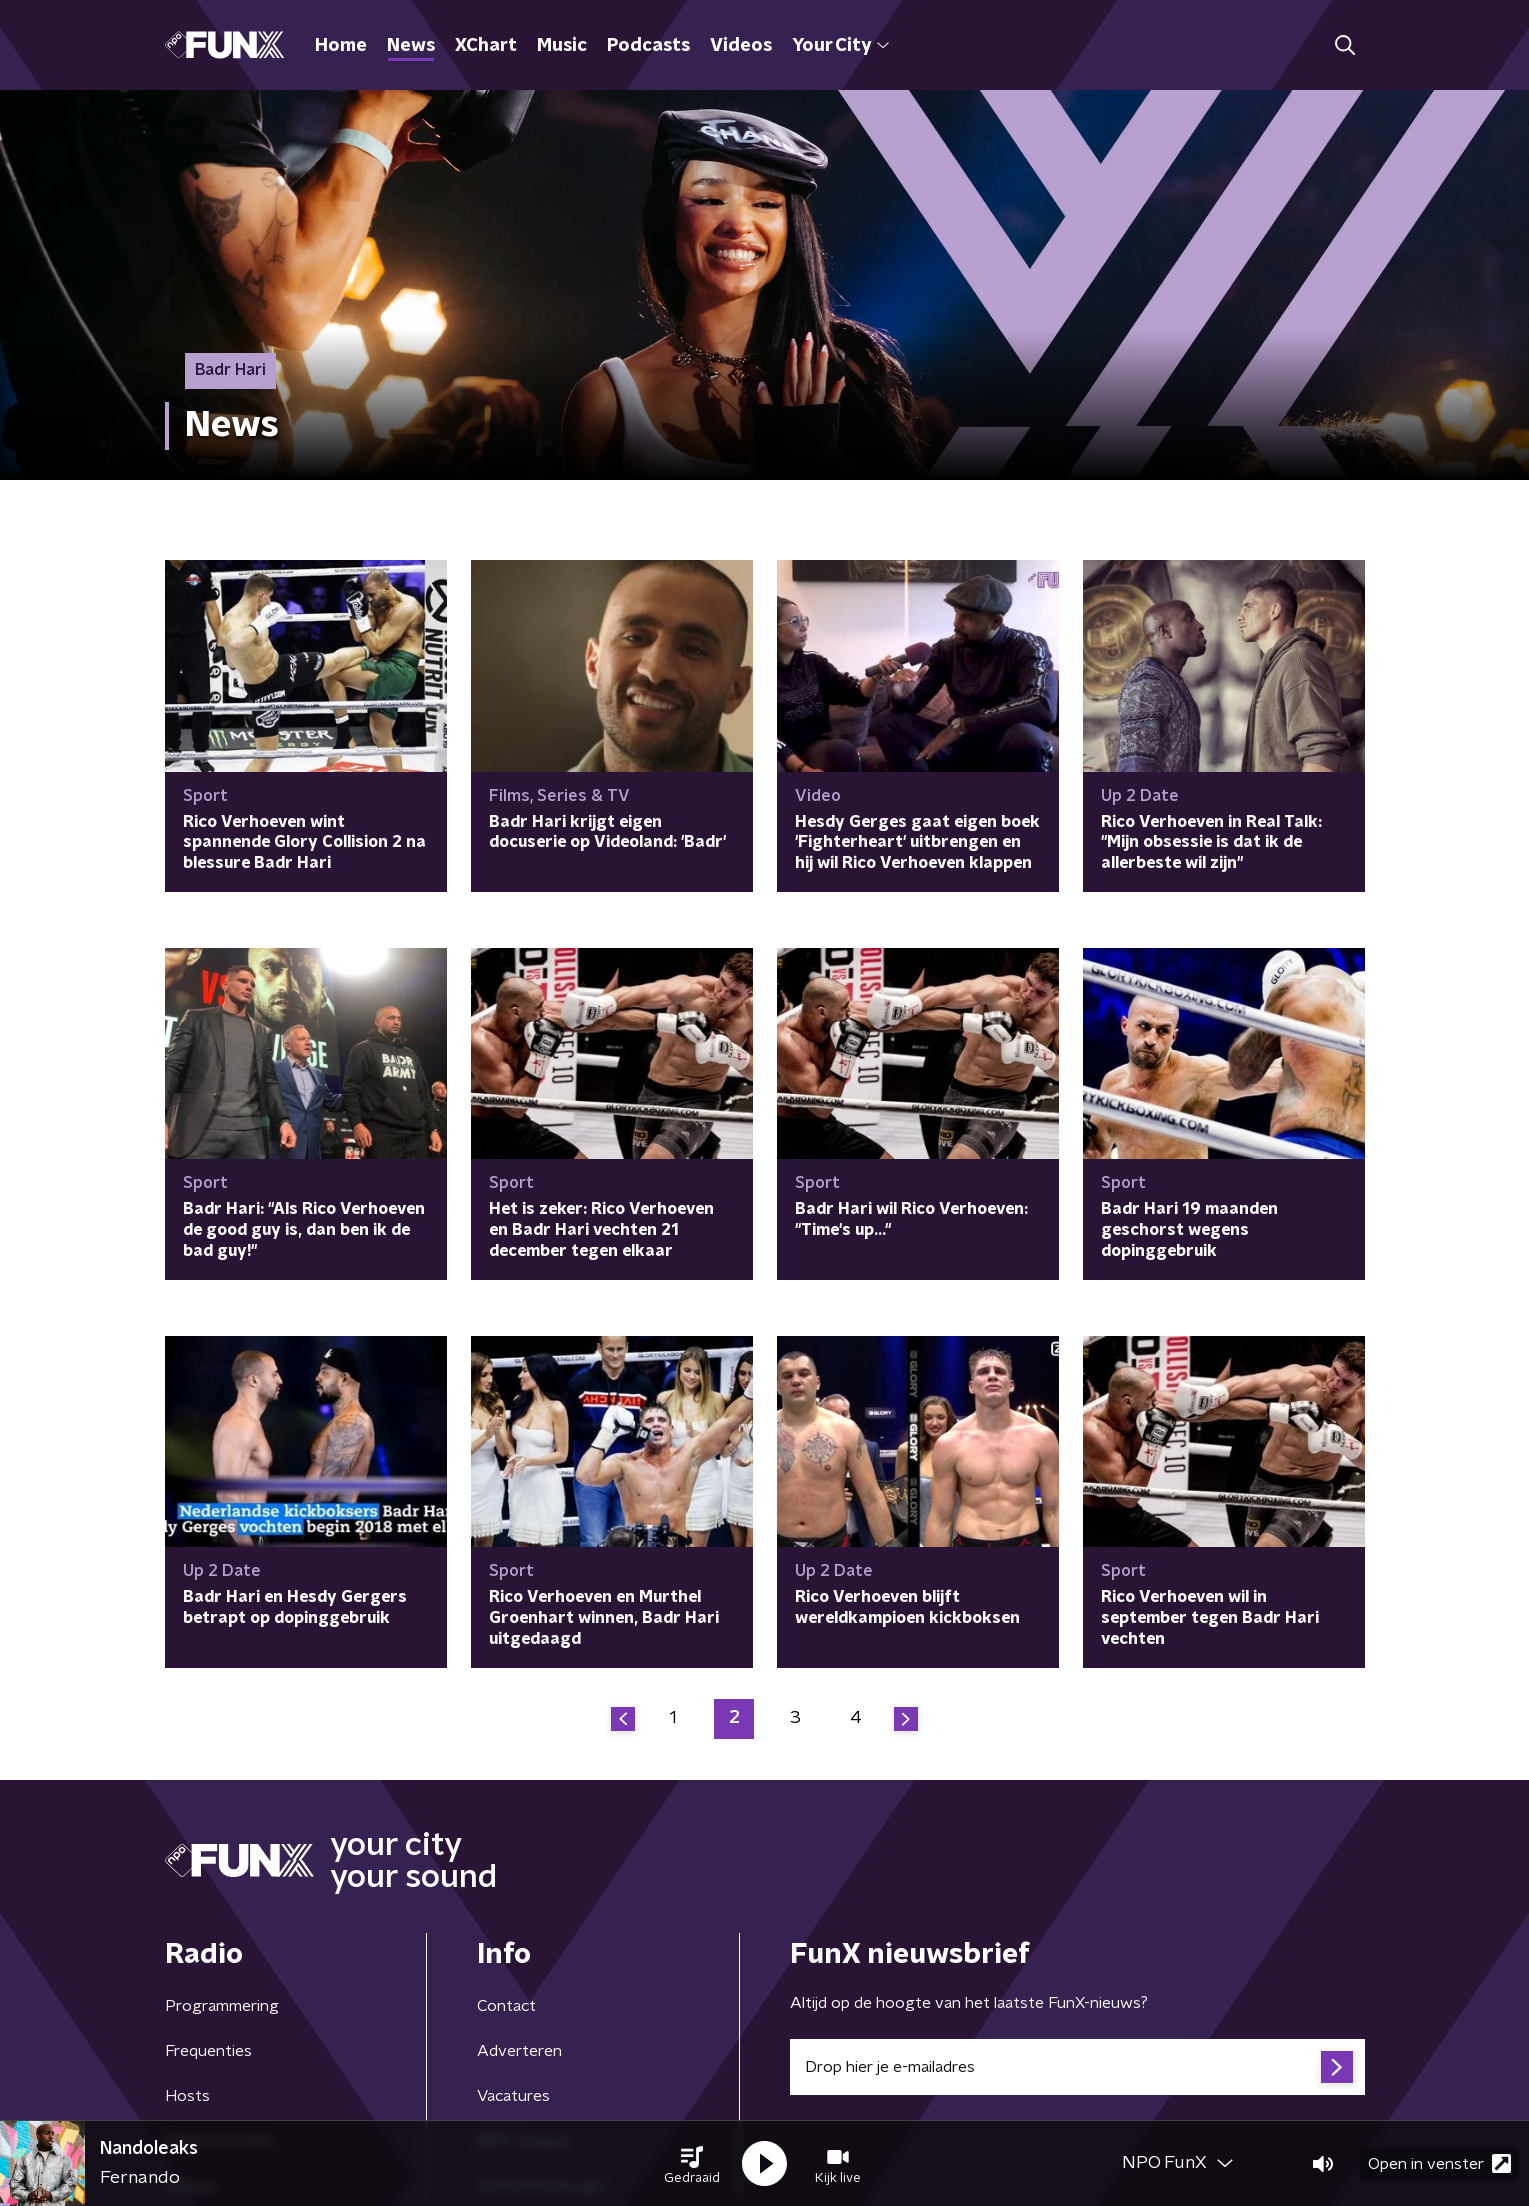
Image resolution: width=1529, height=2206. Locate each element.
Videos (741, 46)
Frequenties (208, 2051)
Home (341, 46)
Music (562, 46)
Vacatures (513, 2096)
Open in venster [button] (1439, 2163)
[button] (692, 2164)
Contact (506, 2006)
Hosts (187, 2096)
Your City (840, 46)
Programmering (222, 2006)
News (411, 46)
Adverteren (519, 2051)
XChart (486, 46)
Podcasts (648, 46)
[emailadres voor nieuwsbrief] (1077, 2067)
